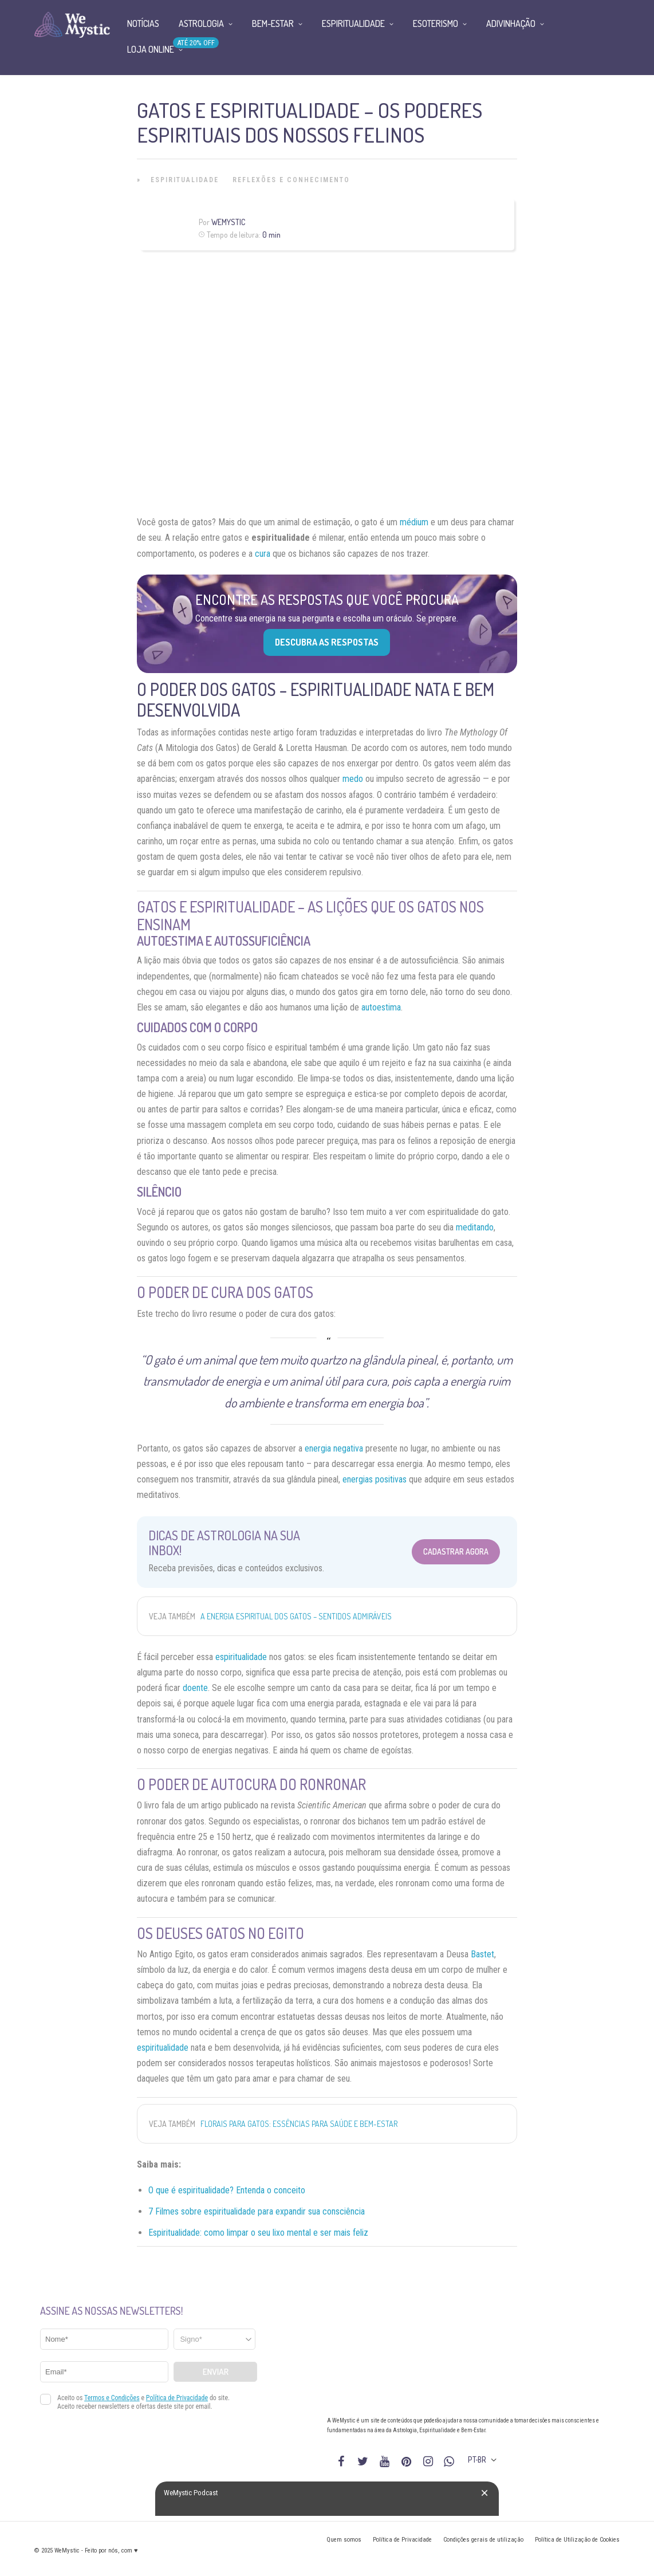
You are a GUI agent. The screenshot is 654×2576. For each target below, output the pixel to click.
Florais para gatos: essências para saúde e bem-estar (298, 2124)
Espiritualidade (185, 180)
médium (414, 522)
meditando (475, 1227)
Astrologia (201, 23)
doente (195, 1687)
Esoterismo (435, 23)
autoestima (381, 1007)
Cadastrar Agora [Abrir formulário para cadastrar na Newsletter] (455, 1551)
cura (262, 553)
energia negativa (334, 1448)
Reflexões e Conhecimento (291, 180)
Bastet (482, 1954)
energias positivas (374, 1479)
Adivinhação (510, 23)
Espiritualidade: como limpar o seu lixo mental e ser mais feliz (258, 2232)
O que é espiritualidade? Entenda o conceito (226, 2190)
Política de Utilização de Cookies (577, 2539)
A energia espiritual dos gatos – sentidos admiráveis (296, 1616)
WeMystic (228, 222)
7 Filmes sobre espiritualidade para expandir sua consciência (256, 2211)
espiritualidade (241, 1656)
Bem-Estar (273, 23)
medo (352, 778)
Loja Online (150, 49)
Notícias (143, 23)
